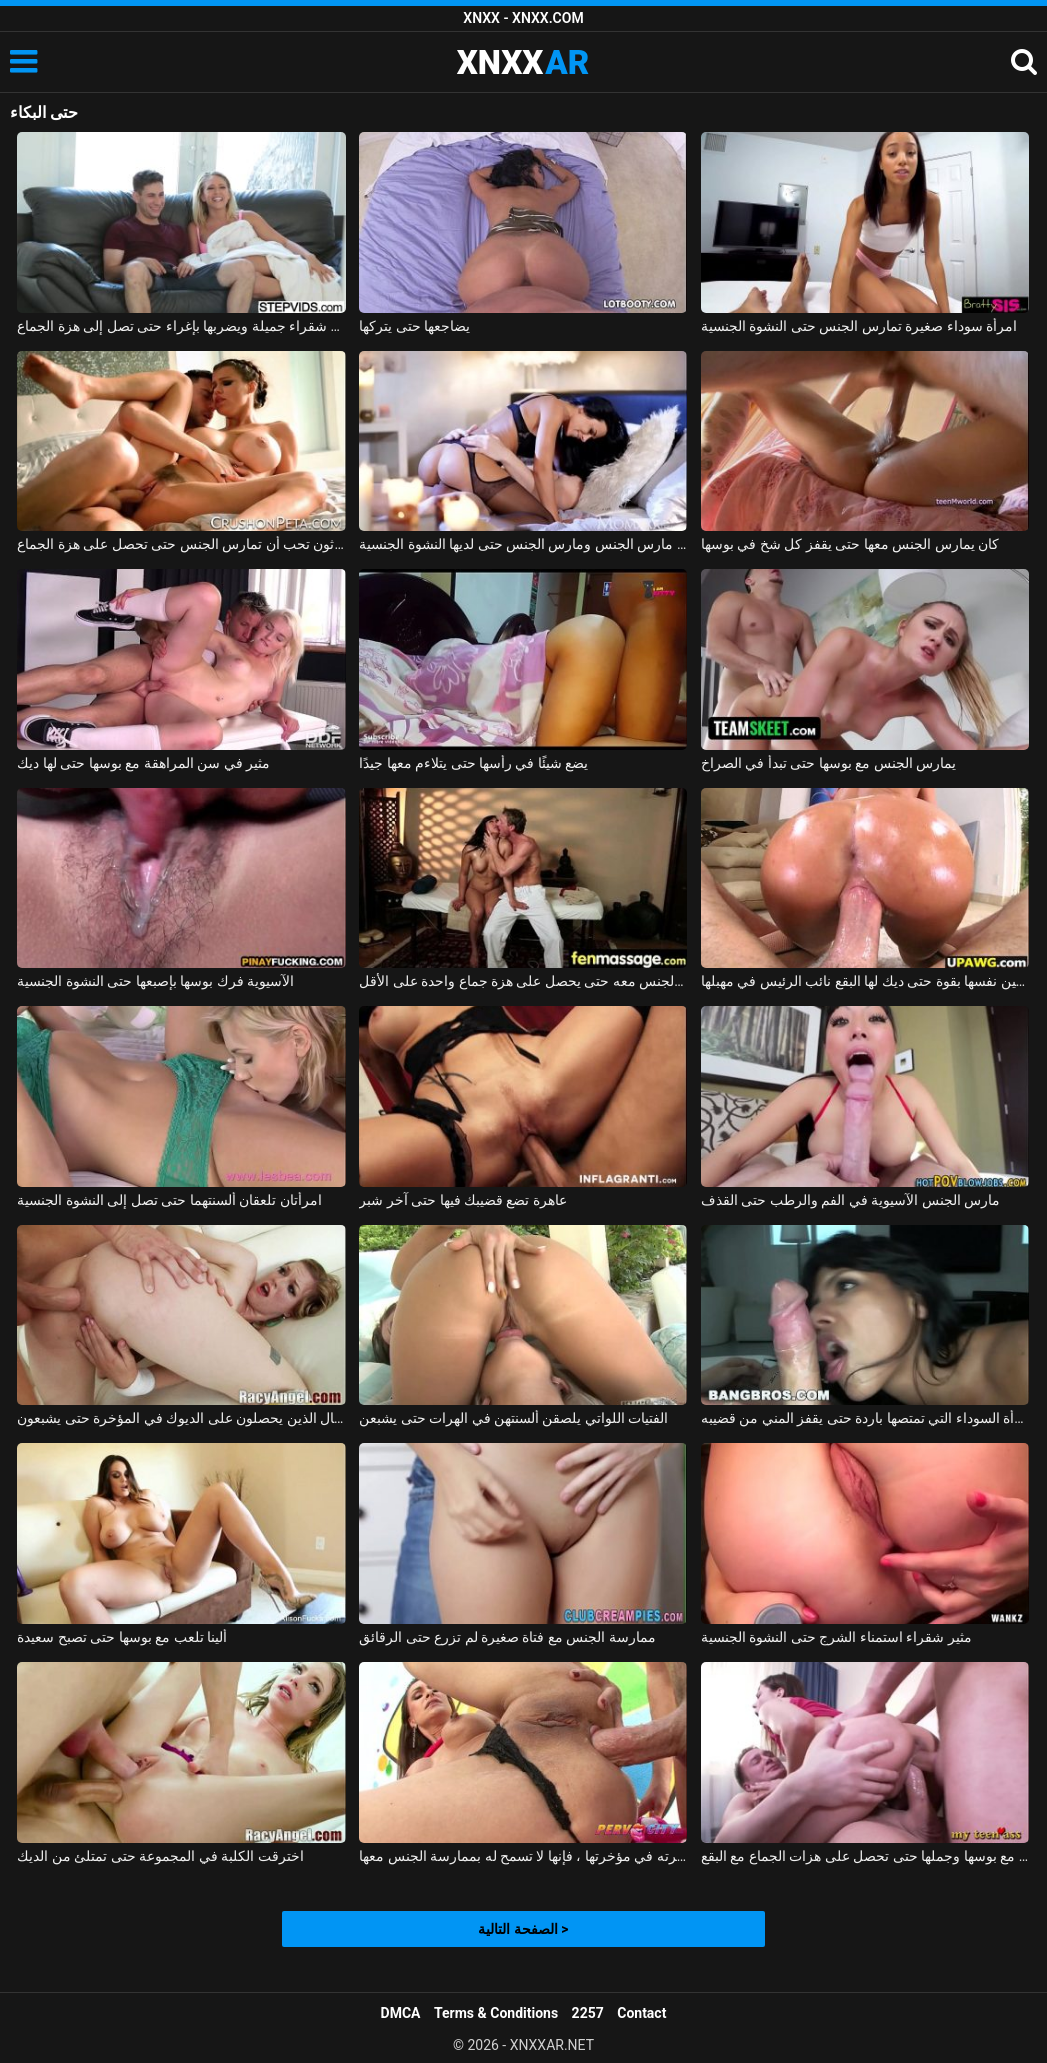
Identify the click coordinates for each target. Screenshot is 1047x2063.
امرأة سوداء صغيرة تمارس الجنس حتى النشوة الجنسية (859, 326)
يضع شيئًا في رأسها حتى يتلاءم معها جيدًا (473, 763)
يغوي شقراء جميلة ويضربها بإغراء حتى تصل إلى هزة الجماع (181, 326)
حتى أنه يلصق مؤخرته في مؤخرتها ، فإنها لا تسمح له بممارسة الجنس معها (523, 1856)
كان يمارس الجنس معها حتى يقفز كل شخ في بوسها (850, 544)
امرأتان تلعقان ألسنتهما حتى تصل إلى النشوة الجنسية (169, 1200)
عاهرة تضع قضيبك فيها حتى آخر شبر (463, 1200)
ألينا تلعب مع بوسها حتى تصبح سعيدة (122, 1637)
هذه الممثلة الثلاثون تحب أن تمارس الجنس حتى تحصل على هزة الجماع (181, 544)
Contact (641, 2013)
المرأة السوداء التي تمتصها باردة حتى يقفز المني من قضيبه (865, 1418)
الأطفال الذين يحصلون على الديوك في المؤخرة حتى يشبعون (181, 1418)
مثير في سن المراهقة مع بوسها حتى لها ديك (143, 763)
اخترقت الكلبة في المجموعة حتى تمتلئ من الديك (160, 1856)
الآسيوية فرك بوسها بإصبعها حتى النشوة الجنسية (155, 981)
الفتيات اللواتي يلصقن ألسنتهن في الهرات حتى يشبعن (513, 1418)
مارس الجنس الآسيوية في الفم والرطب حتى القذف (850, 1200)
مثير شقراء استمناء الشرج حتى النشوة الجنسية (836, 1637)
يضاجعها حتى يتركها (414, 326)
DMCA (401, 2013)
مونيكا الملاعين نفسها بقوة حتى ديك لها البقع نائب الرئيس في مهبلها (865, 981)
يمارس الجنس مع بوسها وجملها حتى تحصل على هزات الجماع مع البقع (865, 1856)
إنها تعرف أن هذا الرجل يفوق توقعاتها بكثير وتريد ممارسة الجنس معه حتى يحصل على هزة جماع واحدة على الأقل (523, 981)
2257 (588, 2013)
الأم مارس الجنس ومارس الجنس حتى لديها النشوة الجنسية (523, 544)
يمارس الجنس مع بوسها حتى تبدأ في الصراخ (828, 763)
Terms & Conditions (496, 2013)
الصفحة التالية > (523, 1929)
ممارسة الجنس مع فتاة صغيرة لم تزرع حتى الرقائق (507, 1637)
